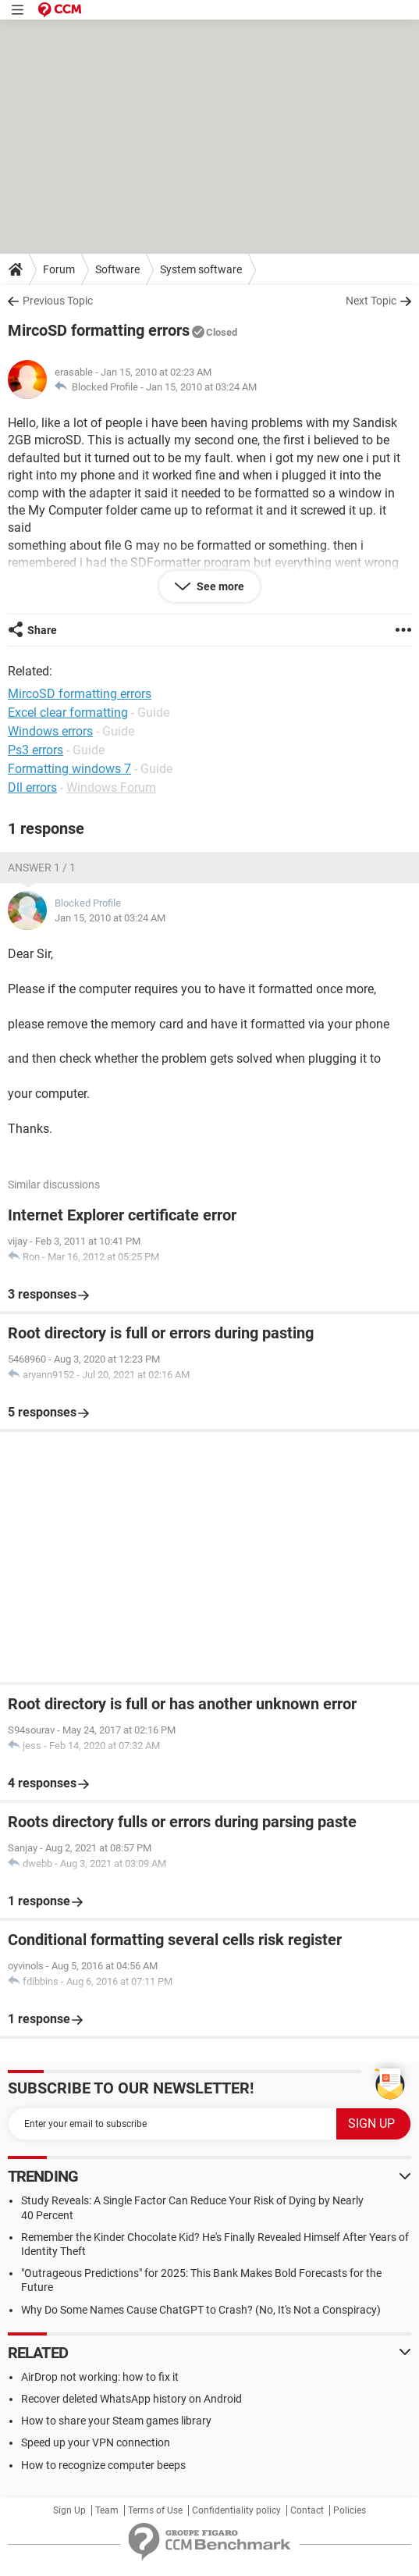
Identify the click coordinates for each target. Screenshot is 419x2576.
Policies (349, 2510)
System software (201, 269)
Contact (307, 2510)
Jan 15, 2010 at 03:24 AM (201, 387)
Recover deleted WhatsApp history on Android (131, 2399)
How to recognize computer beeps (103, 2465)
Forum (59, 269)
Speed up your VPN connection (95, 2442)
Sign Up (69, 2510)
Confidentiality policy (236, 2510)
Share (42, 630)
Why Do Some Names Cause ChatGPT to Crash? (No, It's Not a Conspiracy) (201, 2309)
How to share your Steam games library (116, 2420)
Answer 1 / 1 (42, 867)
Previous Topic (58, 300)
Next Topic (371, 300)
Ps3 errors (35, 750)
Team (107, 2510)
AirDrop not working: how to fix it (100, 2377)
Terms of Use (155, 2510)
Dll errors (32, 787)
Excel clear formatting (68, 712)
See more (219, 586)
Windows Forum (111, 787)
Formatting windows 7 (69, 768)
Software (117, 269)
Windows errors (50, 731)
